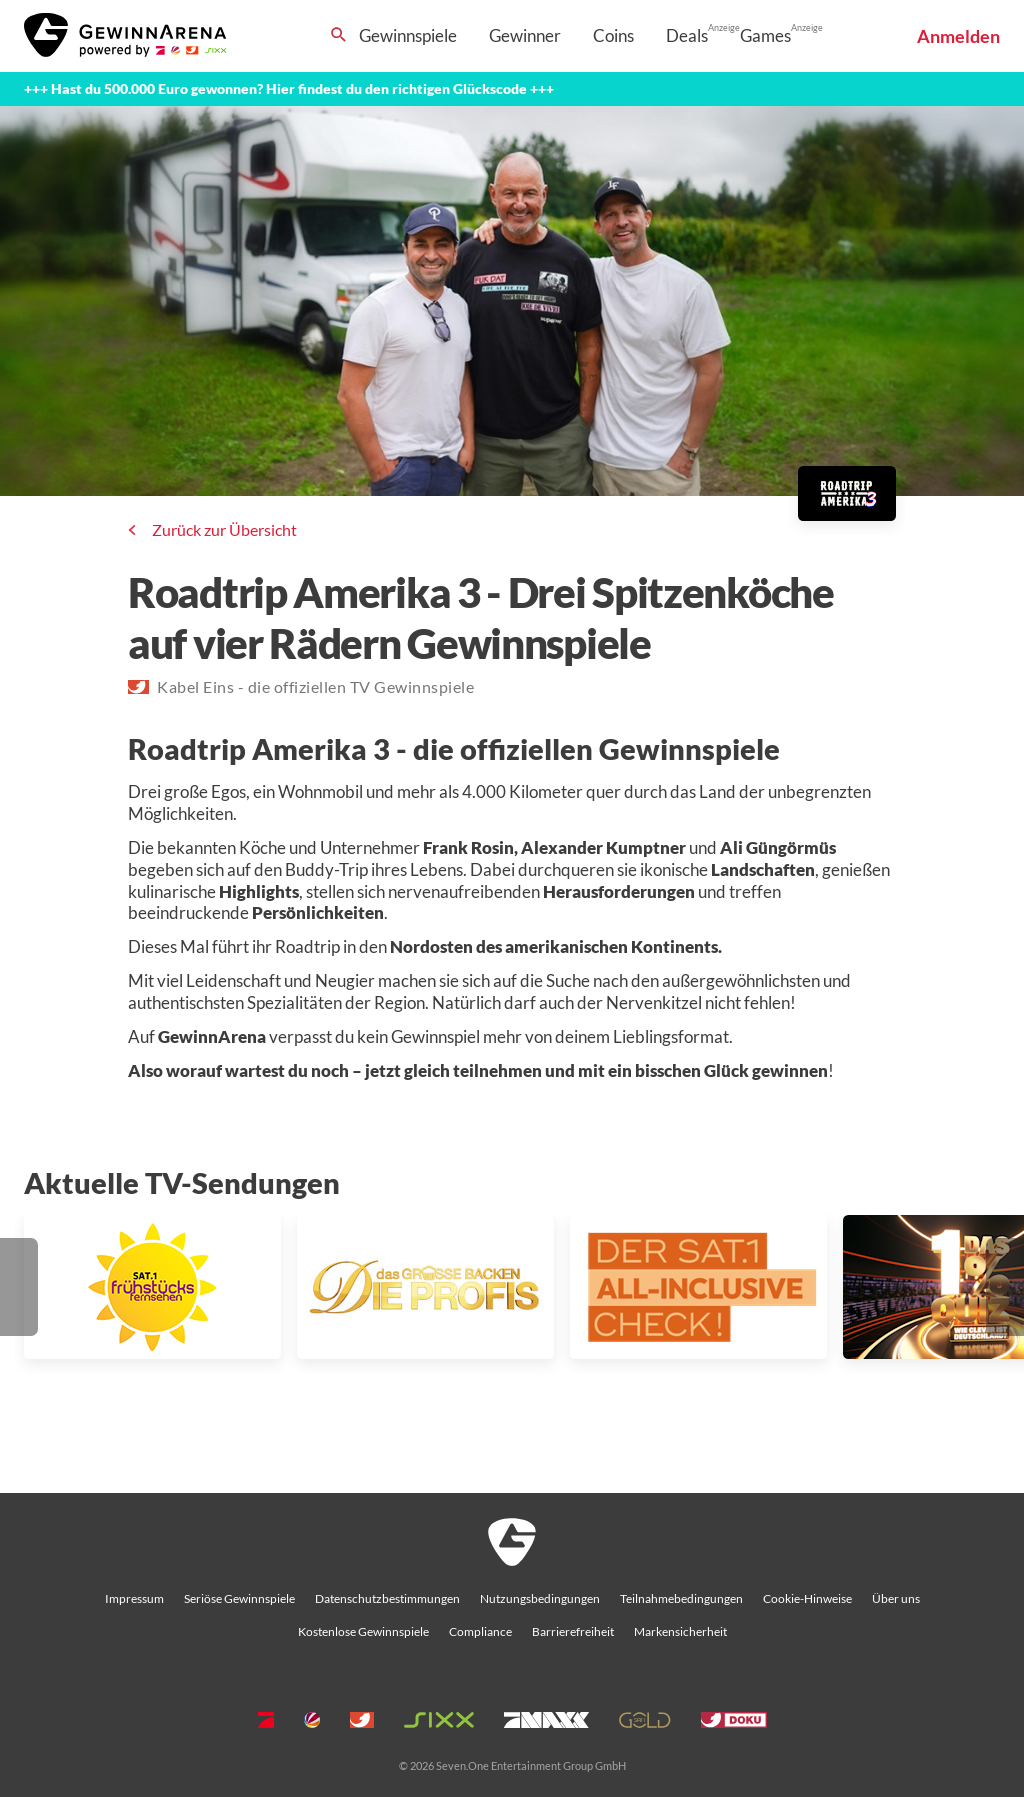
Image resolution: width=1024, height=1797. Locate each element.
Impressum (134, 1598)
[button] (19, 1287)
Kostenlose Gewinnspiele (363, 1631)
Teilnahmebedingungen (681, 1598)
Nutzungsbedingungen (540, 1598)
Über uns (896, 1598)
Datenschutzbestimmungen (387, 1598)
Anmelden (958, 36)
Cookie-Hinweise (807, 1598)
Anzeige (724, 27)
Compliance (480, 1631)
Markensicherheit (680, 1631)
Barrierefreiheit (573, 1631)
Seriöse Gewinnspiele (239, 1598)
